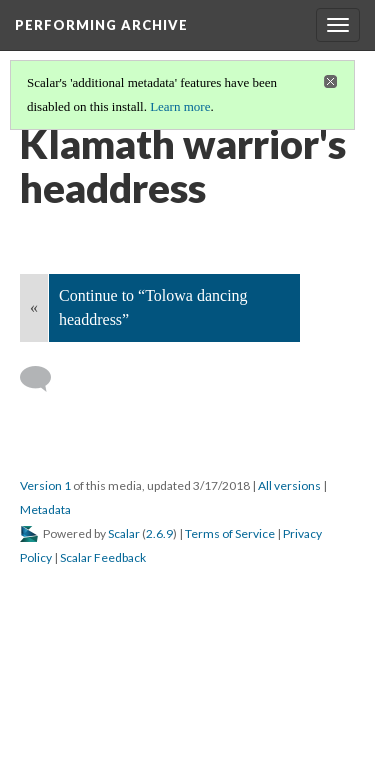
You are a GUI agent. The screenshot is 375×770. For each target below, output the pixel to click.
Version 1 (45, 485)
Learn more (180, 106)
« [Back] (34, 307)
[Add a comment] (44, 379)
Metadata (45, 509)
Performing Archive (101, 25)
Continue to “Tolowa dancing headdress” (153, 307)
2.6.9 (159, 533)
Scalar (124, 533)
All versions (289, 485)
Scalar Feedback (103, 557)
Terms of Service (230, 533)
